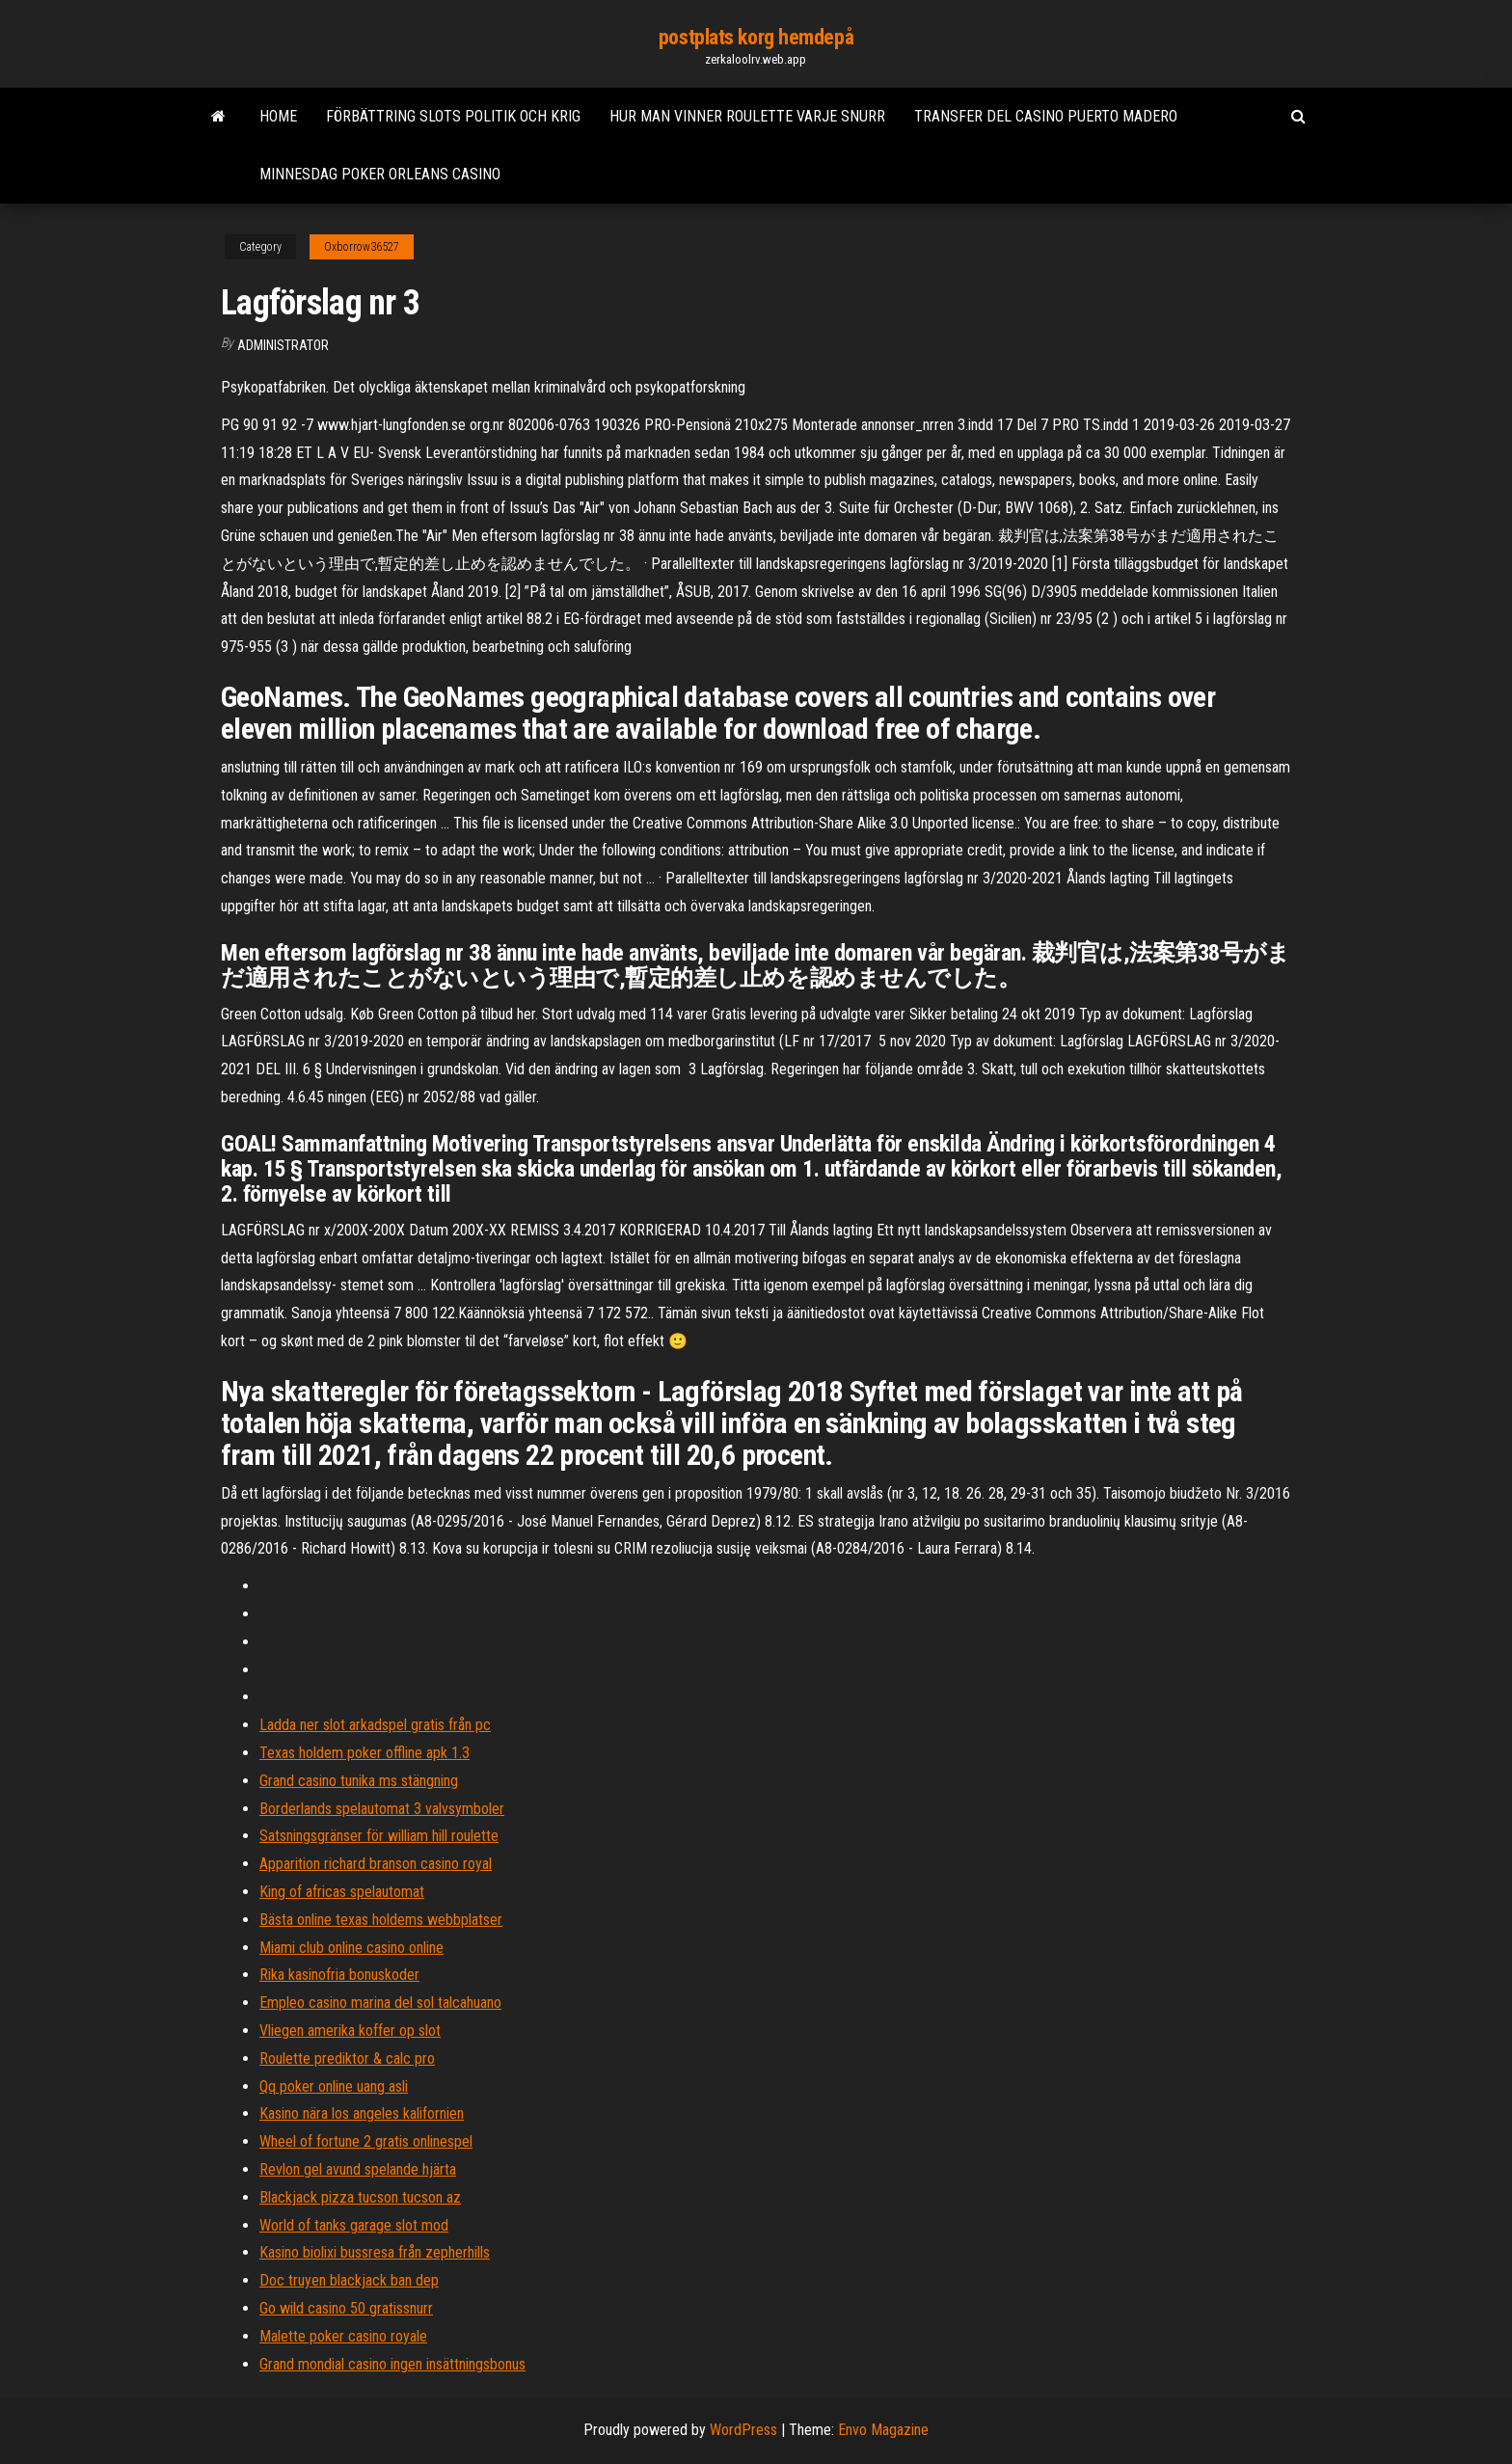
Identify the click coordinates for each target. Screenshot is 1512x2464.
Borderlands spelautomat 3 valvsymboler (381, 1809)
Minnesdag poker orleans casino (379, 174)
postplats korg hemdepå (756, 37)
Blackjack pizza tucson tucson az (360, 2197)
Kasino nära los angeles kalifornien (361, 2113)
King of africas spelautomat (341, 1891)
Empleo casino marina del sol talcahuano (380, 2002)
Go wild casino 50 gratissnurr (346, 2308)
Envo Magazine (883, 2430)
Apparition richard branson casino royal (375, 1864)
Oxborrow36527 (361, 247)
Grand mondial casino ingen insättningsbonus (392, 2364)
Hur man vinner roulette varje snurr (747, 116)
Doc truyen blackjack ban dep (349, 2280)
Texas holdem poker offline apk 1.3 (364, 1753)
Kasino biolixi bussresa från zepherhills (374, 2252)
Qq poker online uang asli (333, 2086)
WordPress (743, 2430)
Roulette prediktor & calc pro (347, 2058)
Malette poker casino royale (343, 2336)
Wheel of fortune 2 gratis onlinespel (365, 2141)
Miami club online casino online (351, 1947)
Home (278, 116)
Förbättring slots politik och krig (453, 116)
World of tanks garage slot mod (353, 2225)
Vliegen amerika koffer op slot (350, 2030)
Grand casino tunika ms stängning (358, 1781)
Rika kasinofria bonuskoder (339, 1974)
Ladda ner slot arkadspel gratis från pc (375, 1725)
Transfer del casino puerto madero (1045, 116)
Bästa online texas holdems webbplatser (380, 1919)
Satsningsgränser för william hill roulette (379, 1836)
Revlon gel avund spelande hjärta (357, 2169)
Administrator (283, 345)
